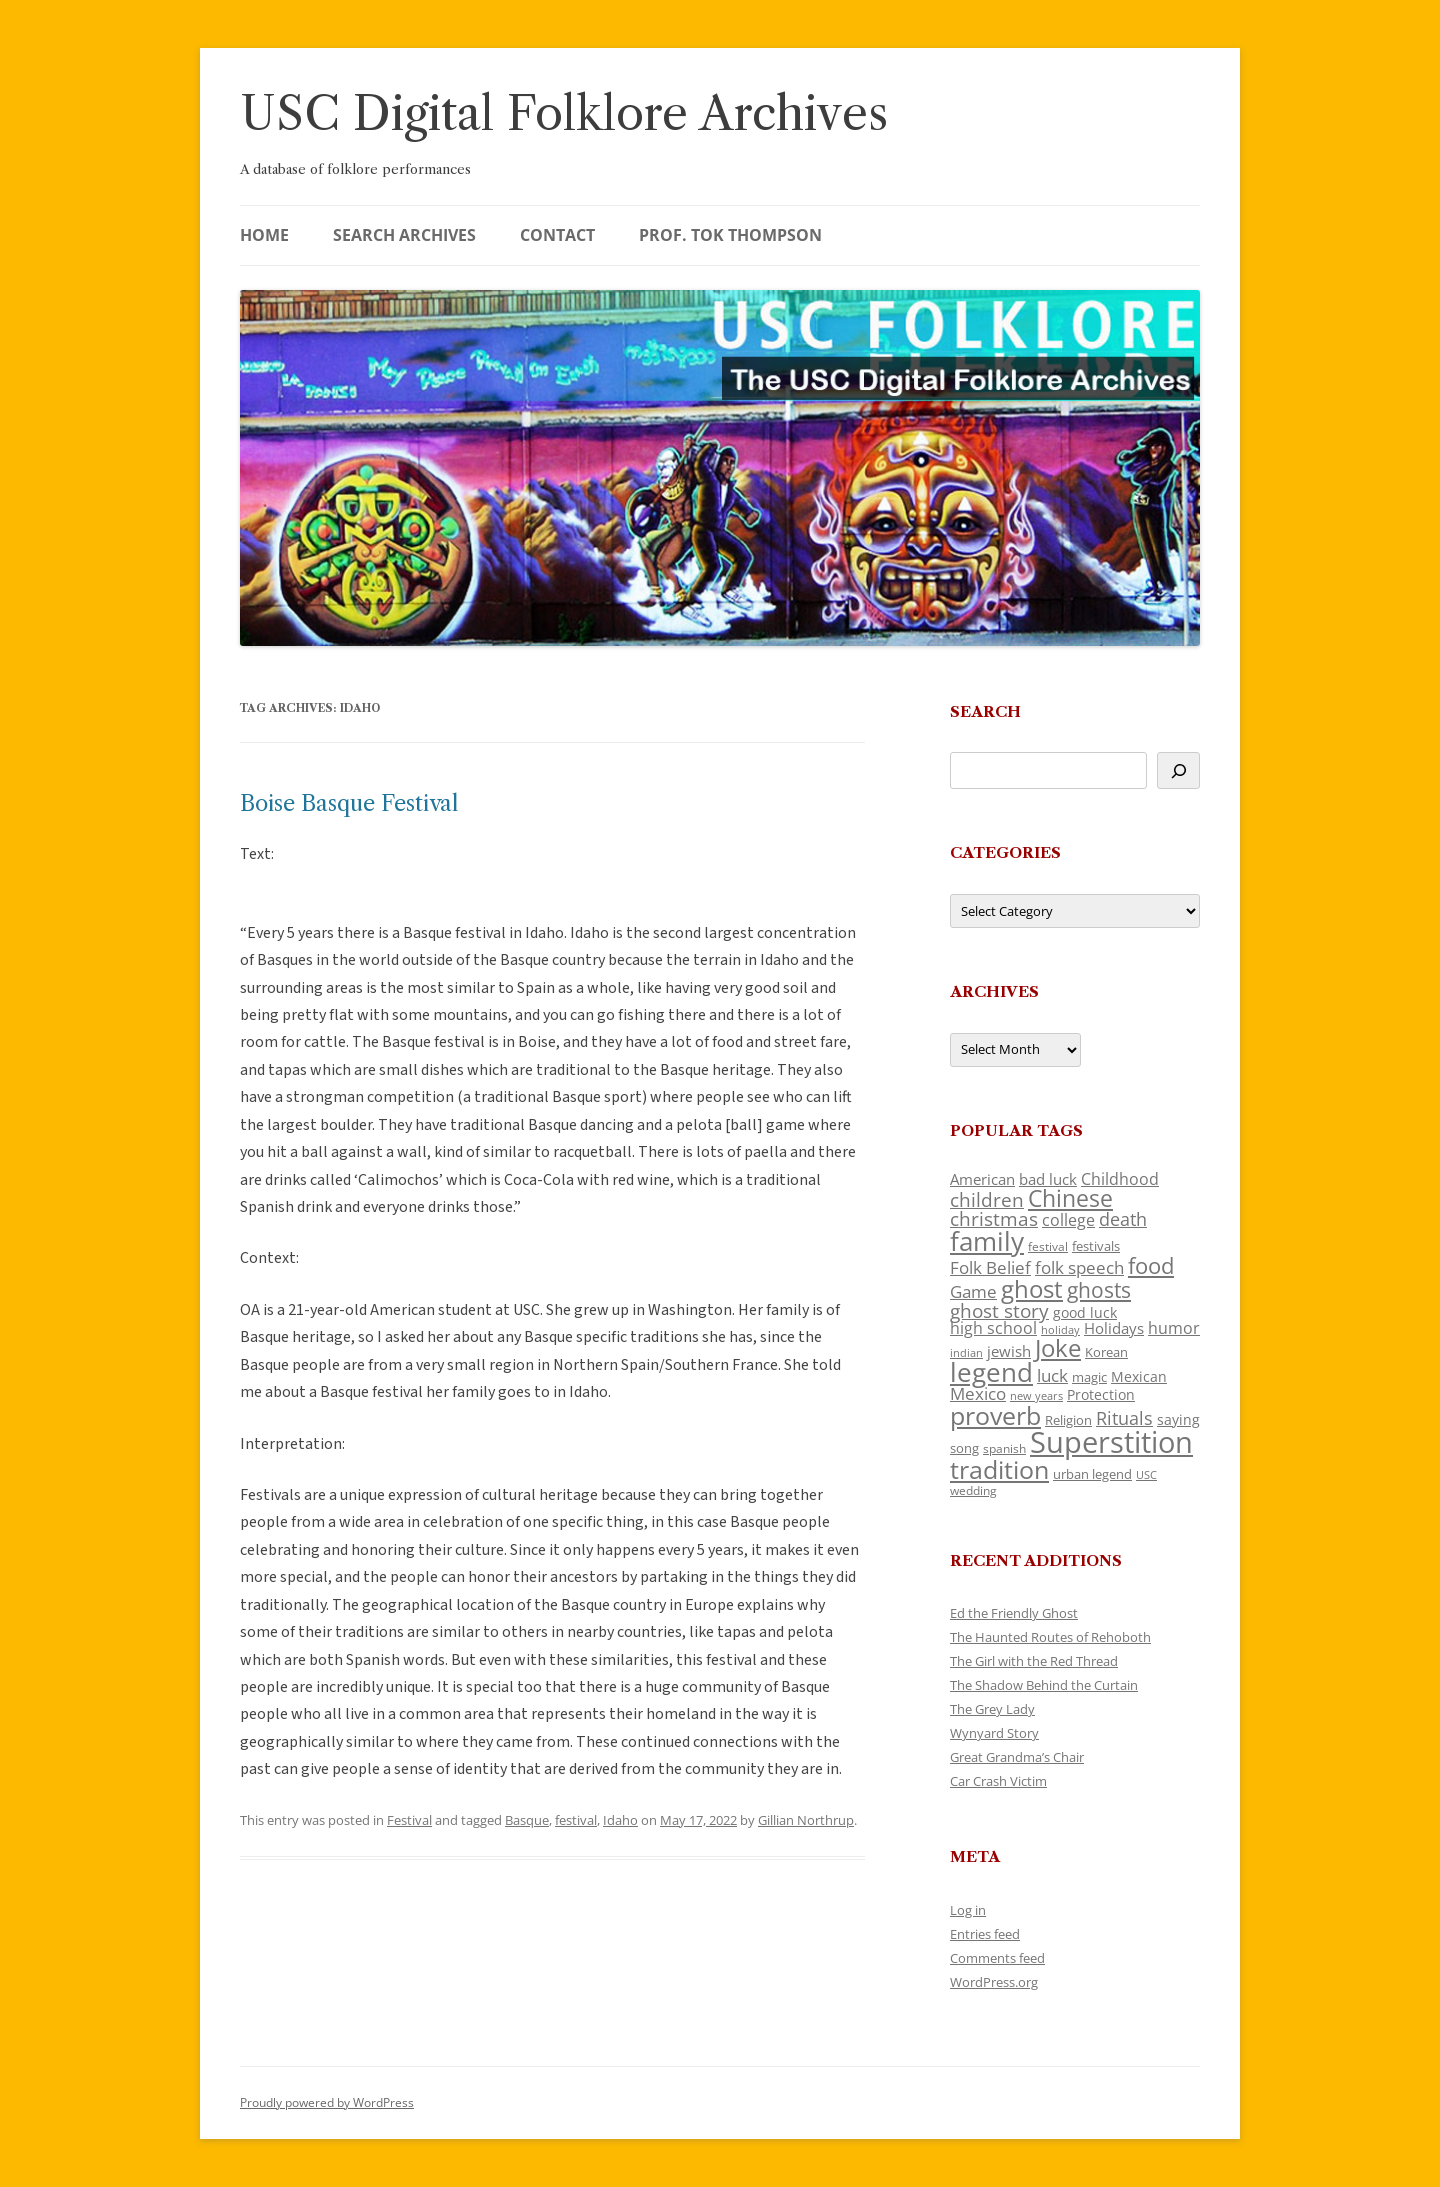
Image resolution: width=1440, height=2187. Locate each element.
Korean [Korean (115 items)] (1106, 1352)
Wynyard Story (994, 1733)
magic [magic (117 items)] (1089, 1377)
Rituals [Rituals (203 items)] (1124, 1417)
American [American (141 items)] (982, 1179)
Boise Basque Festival (349, 803)
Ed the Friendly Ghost (1014, 1613)
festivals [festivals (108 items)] (1096, 1246)
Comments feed (997, 1958)
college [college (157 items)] (1068, 1220)
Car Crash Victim (998, 1781)
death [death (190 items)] (1123, 1219)
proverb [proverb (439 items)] (995, 1415)
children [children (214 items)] (987, 1200)
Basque (527, 1820)
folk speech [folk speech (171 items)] (1079, 1267)
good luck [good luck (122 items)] (1085, 1312)
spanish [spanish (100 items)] (1004, 1448)
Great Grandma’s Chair (1017, 1757)
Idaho (620, 1820)
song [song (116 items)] (964, 1448)
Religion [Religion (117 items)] (1068, 1420)
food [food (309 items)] (1151, 1265)
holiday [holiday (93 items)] (1060, 1329)
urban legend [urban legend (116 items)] (1092, 1474)
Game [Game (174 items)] (973, 1291)
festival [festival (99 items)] (1048, 1246)
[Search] (1178, 770)
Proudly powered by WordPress (327, 2102)
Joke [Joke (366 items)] (1058, 1348)
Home (264, 235)
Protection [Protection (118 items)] (1101, 1394)
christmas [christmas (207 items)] (994, 1218)
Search (985, 711)
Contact (557, 235)
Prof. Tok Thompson (730, 235)
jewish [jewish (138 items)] (1009, 1351)
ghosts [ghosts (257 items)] (1099, 1290)
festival (576, 1820)
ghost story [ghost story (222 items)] (999, 1310)
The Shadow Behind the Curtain (1044, 1685)
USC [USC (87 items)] (1146, 1475)
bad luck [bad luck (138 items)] (1048, 1179)
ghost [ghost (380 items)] (1032, 1288)
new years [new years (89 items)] (1036, 1395)
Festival (409, 1820)
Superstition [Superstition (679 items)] (1111, 1442)
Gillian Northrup (806, 1820)
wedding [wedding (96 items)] (973, 1490)
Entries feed (985, 1934)
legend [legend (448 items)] (991, 1372)
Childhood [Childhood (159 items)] (1120, 1179)
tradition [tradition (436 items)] (999, 1469)
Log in (968, 1910)
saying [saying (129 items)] (1178, 1419)
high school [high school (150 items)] (993, 1328)
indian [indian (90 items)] (966, 1352)
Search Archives (404, 235)
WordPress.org (994, 1982)
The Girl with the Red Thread (1034, 1661)
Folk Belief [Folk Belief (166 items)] (990, 1267)
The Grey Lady (992, 1709)
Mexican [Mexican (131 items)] (1139, 1376)
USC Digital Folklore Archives (564, 113)
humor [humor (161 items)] (1174, 1328)
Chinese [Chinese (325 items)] (1070, 1198)
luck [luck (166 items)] (1052, 1375)
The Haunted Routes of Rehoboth (1050, 1637)
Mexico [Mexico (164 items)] (978, 1393)
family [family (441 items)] (987, 1241)
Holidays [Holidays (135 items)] (1114, 1328)
